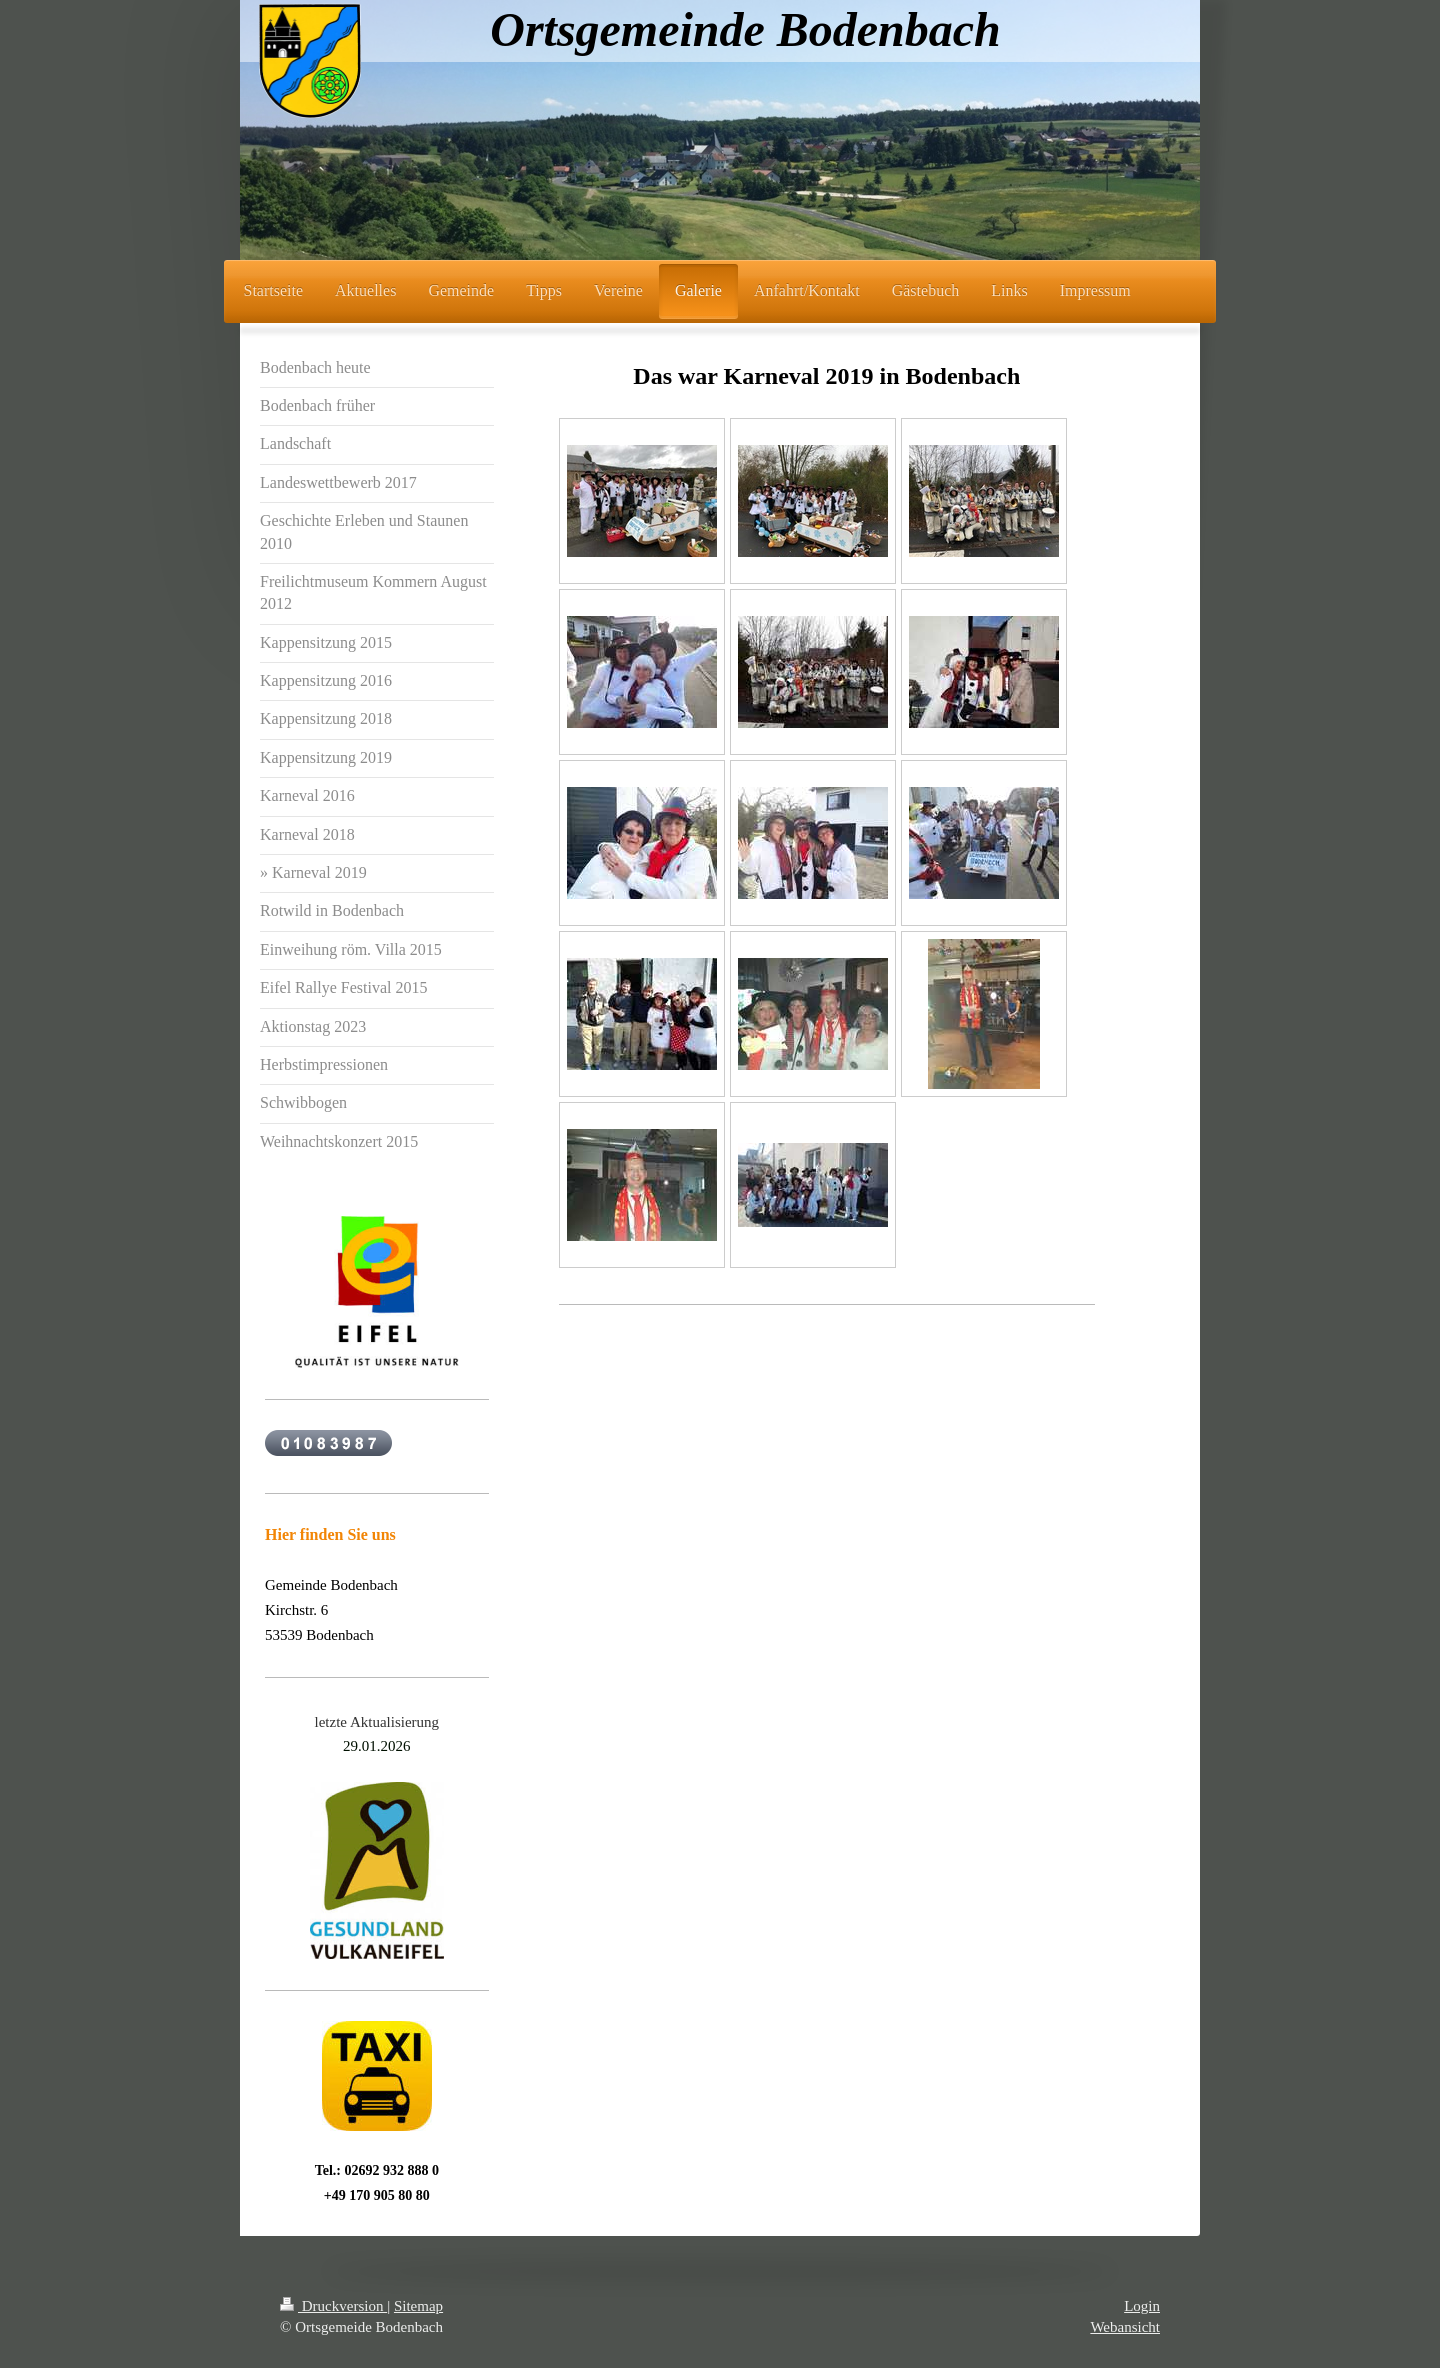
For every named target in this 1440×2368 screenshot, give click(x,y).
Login (1142, 2306)
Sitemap (418, 2306)
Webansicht (1125, 2327)
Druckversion (333, 2306)
